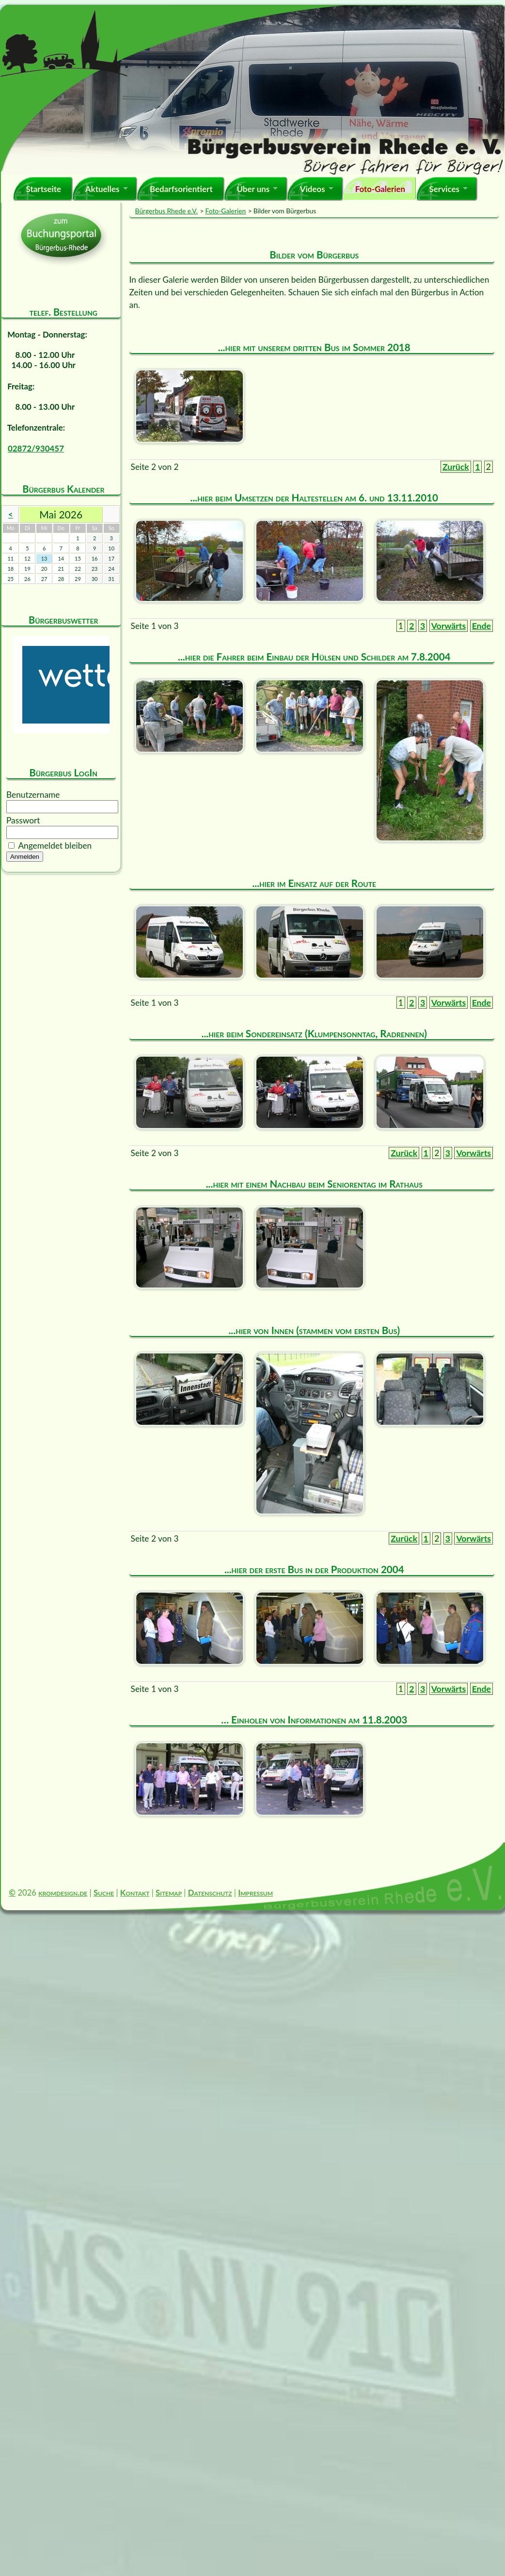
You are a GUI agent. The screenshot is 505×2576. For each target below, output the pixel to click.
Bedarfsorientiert (181, 189)
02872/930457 (36, 448)
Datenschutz (210, 1892)
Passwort (23, 820)
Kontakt (135, 1892)
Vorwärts (448, 626)
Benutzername (33, 794)
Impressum (255, 1892)
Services (444, 189)
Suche (104, 1892)
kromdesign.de (62, 1892)
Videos (312, 189)
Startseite (43, 189)
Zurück (455, 467)
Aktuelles (102, 189)
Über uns (253, 189)
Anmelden (24, 856)
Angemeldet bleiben (55, 845)
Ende (481, 626)
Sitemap (169, 1892)
